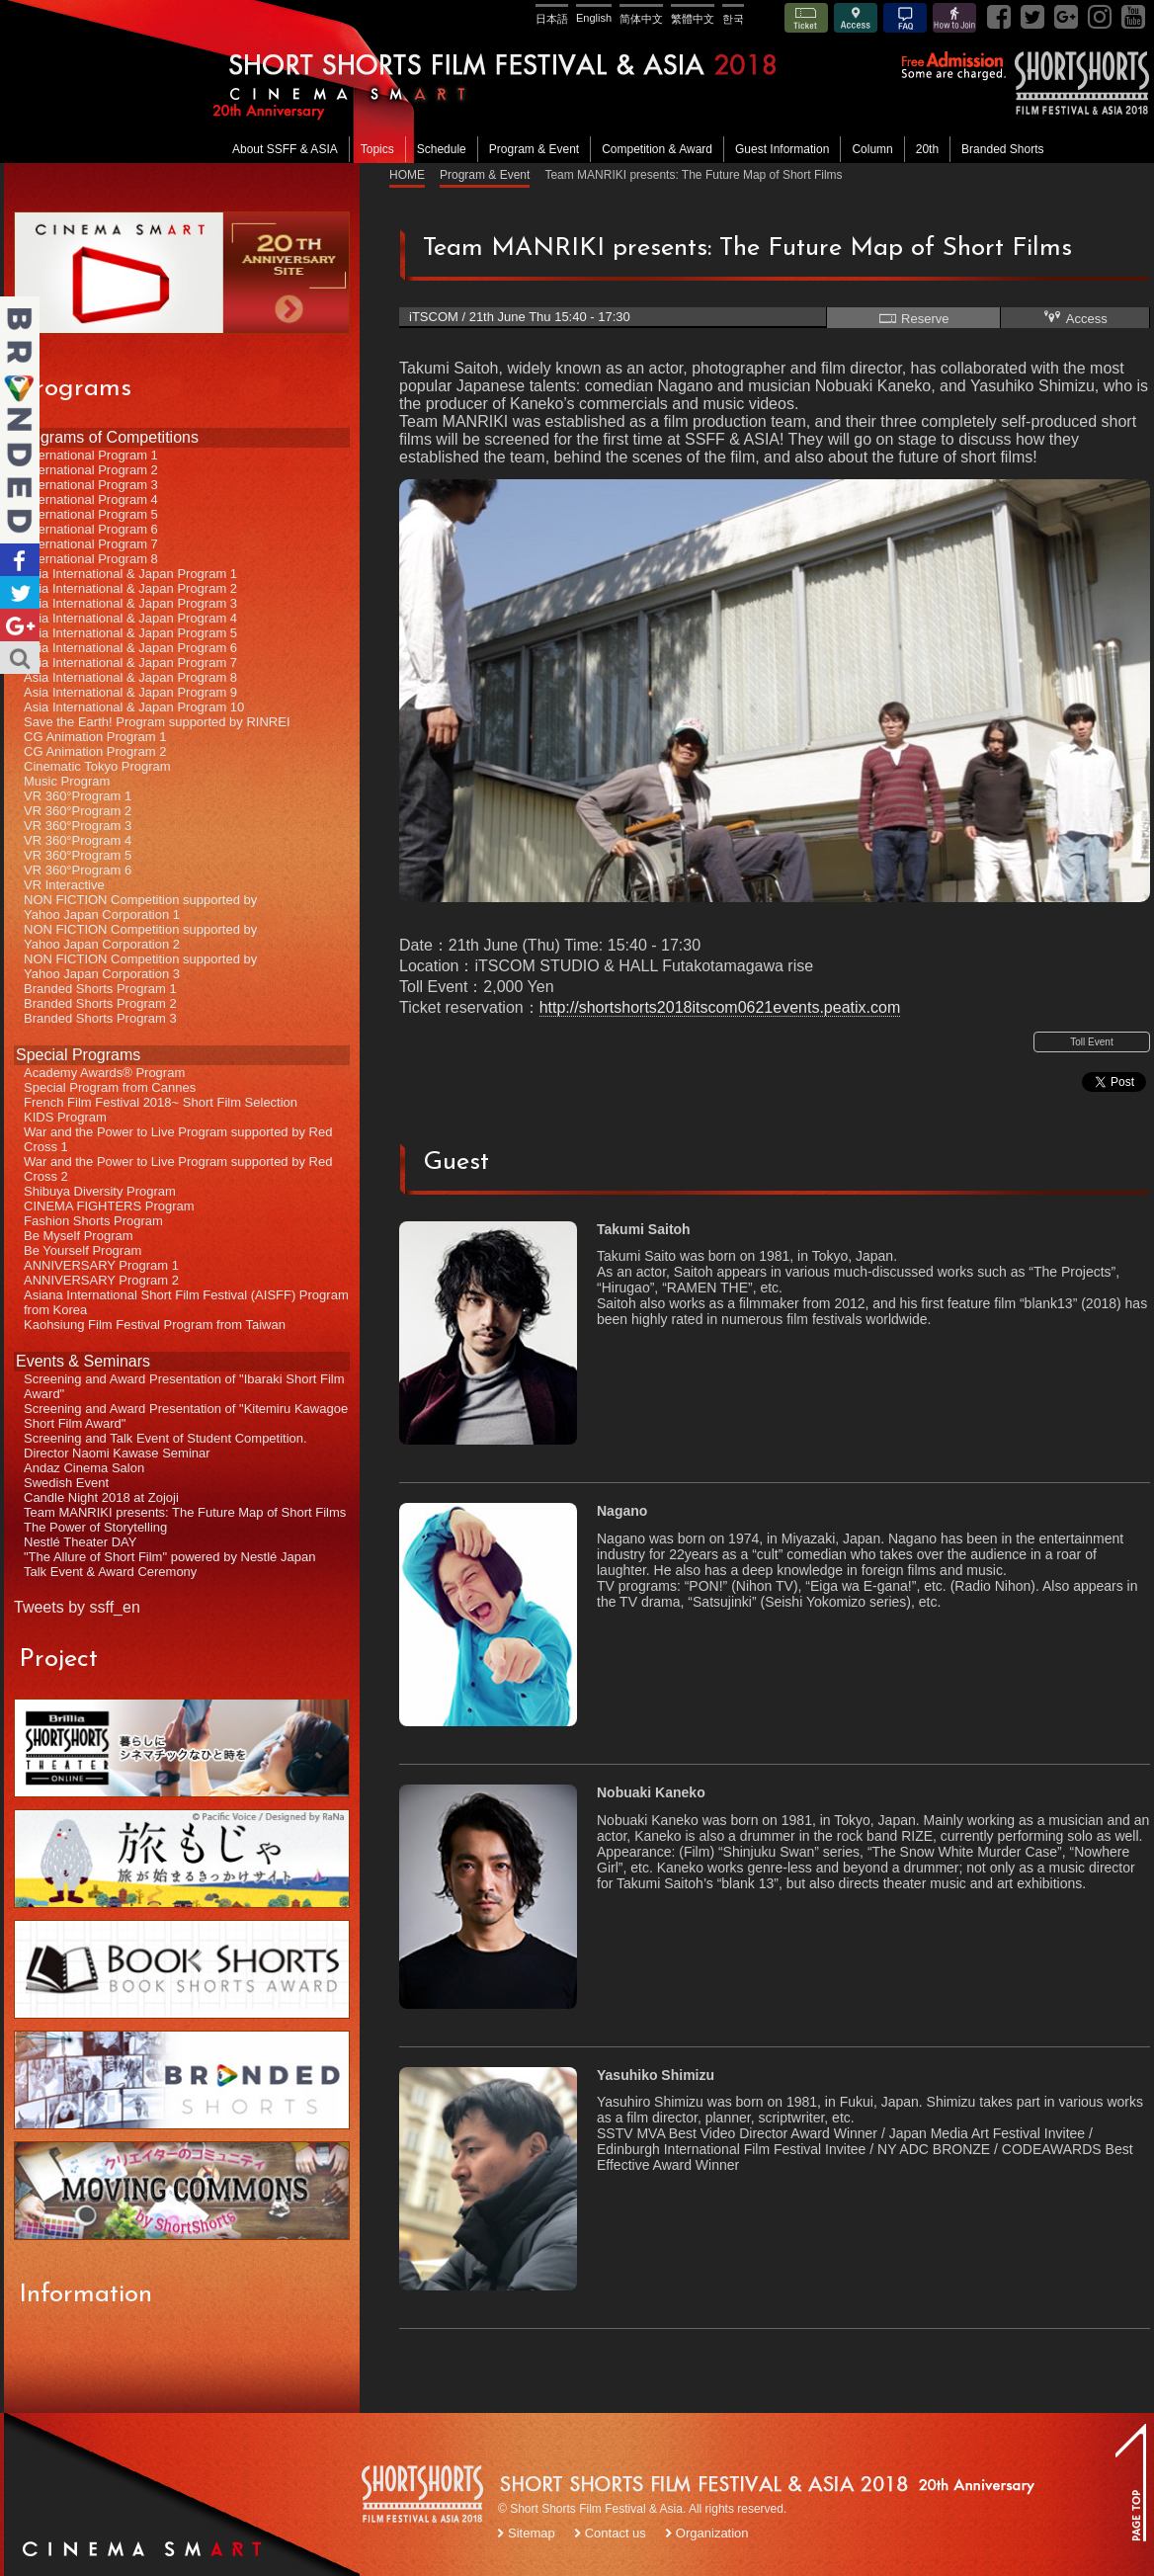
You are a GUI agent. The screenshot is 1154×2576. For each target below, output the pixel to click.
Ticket (806, 18)
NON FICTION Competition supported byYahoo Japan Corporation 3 (140, 966)
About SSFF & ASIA (285, 149)
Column (872, 149)
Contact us (615, 2533)
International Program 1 (91, 455)
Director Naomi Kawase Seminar (117, 1453)
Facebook (20, 559)
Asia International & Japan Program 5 (130, 632)
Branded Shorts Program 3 (100, 1018)
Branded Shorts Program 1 (100, 988)
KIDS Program (65, 1117)
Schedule (441, 149)
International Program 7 (91, 544)
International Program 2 (91, 469)
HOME (407, 175)
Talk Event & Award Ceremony (110, 1571)
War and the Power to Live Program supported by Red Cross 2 (178, 1169)
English (594, 18)
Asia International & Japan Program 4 (130, 618)
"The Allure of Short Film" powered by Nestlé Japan (169, 1556)
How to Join (954, 18)
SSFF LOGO (424, 2497)
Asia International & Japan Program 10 (134, 707)
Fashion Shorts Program (93, 1220)
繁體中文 (692, 19)
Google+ (20, 625)
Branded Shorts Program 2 (100, 1003)
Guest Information (782, 149)
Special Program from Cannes (110, 1087)
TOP (1130, 2482)
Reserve (912, 318)
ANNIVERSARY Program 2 (101, 1280)
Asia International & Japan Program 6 (130, 647)
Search (20, 657)
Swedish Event (66, 1482)
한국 (733, 19)
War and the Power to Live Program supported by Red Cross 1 (178, 1139)
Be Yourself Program (82, 1250)
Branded (20, 419)
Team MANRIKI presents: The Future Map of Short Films (185, 1512)
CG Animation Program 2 (95, 751)
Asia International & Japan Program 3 (130, 603)
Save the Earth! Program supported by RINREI (157, 721)
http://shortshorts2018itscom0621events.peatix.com (720, 1007)
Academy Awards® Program (104, 1072)
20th (927, 149)
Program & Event (534, 149)
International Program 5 (91, 514)
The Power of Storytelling (95, 1527)
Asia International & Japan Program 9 (130, 692)
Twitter (20, 592)
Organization (712, 2533)
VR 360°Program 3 (77, 825)
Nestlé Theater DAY (80, 1542)
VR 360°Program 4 (77, 840)
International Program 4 (91, 499)
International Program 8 (91, 558)
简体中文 (641, 19)
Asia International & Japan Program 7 (130, 662)
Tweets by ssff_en (77, 1607)
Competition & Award (657, 149)
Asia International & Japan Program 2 (130, 588)
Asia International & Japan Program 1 (130, 573)
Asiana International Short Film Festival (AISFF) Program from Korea (186, 1302)
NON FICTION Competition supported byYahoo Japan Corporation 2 (140, 937)
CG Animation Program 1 (95, 736)
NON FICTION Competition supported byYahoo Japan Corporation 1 (140, 907)
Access (855, 18)
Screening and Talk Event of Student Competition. (165, 1438)
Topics (377, 149)
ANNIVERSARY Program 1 (101, 1265)
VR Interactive (64, 884)
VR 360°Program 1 (77, 796)
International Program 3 (91, 484)
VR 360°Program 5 (77, 855)
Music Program (67, 781)
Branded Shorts (1002, 149)
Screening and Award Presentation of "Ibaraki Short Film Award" (184, 1386)
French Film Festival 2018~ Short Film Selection (160, 1102)
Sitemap (531, 2533)
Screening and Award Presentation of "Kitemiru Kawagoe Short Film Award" (186, 1416)
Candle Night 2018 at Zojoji (101, 1497)
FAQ (905, 18)
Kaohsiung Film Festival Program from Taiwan (155, 1324)
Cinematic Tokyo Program (97, 766)
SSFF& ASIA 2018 (1081, 83)
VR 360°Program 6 (77, 870)
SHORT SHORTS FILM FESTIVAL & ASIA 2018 (580, 81)
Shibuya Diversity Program (100, 1191)
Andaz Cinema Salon (84, 1467)
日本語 (552, 19)
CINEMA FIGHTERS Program (109, 1206)
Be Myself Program (78, 1235)
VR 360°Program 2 (77, 810)
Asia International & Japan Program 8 (130, 677)
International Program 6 (91, 529)
